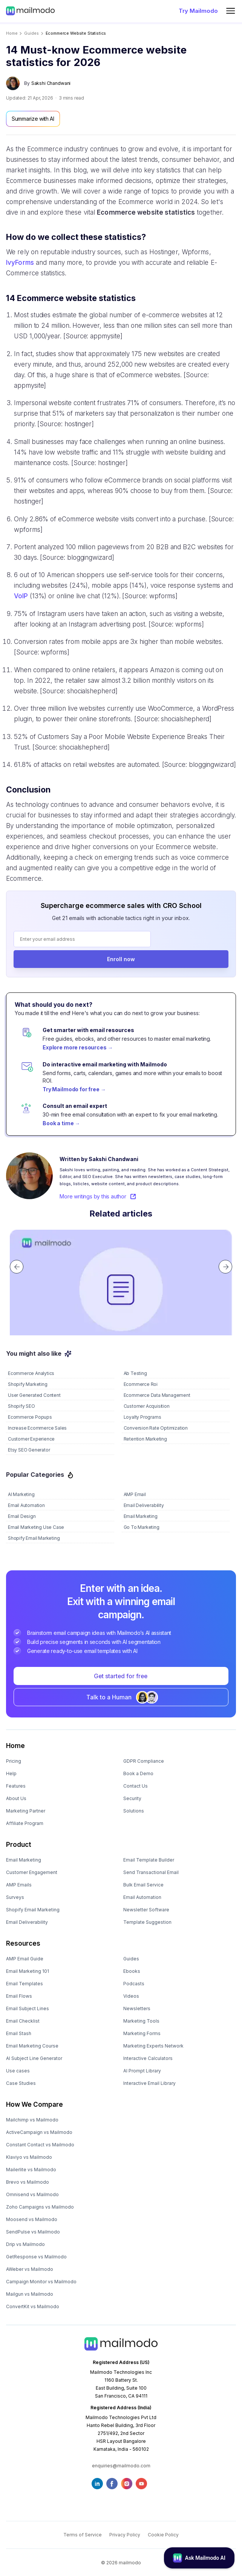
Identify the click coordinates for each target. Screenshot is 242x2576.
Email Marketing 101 (27, 1971)
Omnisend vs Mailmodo (32, 2194)
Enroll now (121, 959)
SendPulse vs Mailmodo (33, 2232)
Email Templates (24, 1983)
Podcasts (133, 1983)
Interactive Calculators (148, 2058)
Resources (23, 1943)
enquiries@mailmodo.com (121, 2465)
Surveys (15, 1897)
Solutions (133, 1811)
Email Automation (142, 1897)
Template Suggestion (147, 1922)
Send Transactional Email (151, 1872)
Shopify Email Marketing (33, 1909)
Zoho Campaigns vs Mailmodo (40, 2207)
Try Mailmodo (198, 10)
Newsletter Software (146, 1909)
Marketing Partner (25, 1811)
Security (132, 1798)
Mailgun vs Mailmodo (29, 2294)
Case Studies (21, 2083)
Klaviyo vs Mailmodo (29, 2157)
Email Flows (19, 1996)
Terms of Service (82, 2535)
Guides (131, 1959)
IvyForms (20, 262)
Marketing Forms (142, 2033)
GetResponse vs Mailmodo (36, 2257)
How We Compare (34, 2104)
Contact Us (135, 1786)
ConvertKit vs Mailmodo (32, 2306)
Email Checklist (23, 2021)
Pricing (13, 1761)
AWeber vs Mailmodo (29, 2269)
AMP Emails (19, 1885)
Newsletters (136, 2008)
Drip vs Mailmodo (25, 2244)
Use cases (18, 2071)
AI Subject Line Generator (34, 2058)
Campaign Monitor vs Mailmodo (41, 2281)
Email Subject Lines (27, 2008)
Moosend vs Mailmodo (31, 2219)
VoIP (21, 596)
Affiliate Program (24, 1823)
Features (16, 1786)
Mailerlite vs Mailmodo (31, 2169)
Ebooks (131, 1971)
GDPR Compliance (143, 1761)
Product (18, 1844)
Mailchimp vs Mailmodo (32, 2120)
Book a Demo (138, 1773)
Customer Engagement (31, 1872)
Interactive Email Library (149, 2083)
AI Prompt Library (142, 2071)
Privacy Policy (124, 2535)
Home (11, 33)
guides (31, 33)
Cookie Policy (163, 2535)
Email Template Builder (148, 1860)
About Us (16, 1798)
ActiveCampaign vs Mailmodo (39, 2132)
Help (11, 1773)
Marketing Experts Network (153, 2046)
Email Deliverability (27, 1922)
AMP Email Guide (24, 1959)
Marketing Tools (141, 2021)
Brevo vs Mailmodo (27, 2182)
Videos (131, 1996)
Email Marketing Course (32, 2046)
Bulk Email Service (143, 1885)
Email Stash (18, 2033)
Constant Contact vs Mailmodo (40, 2144)
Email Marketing (23, 1860)
